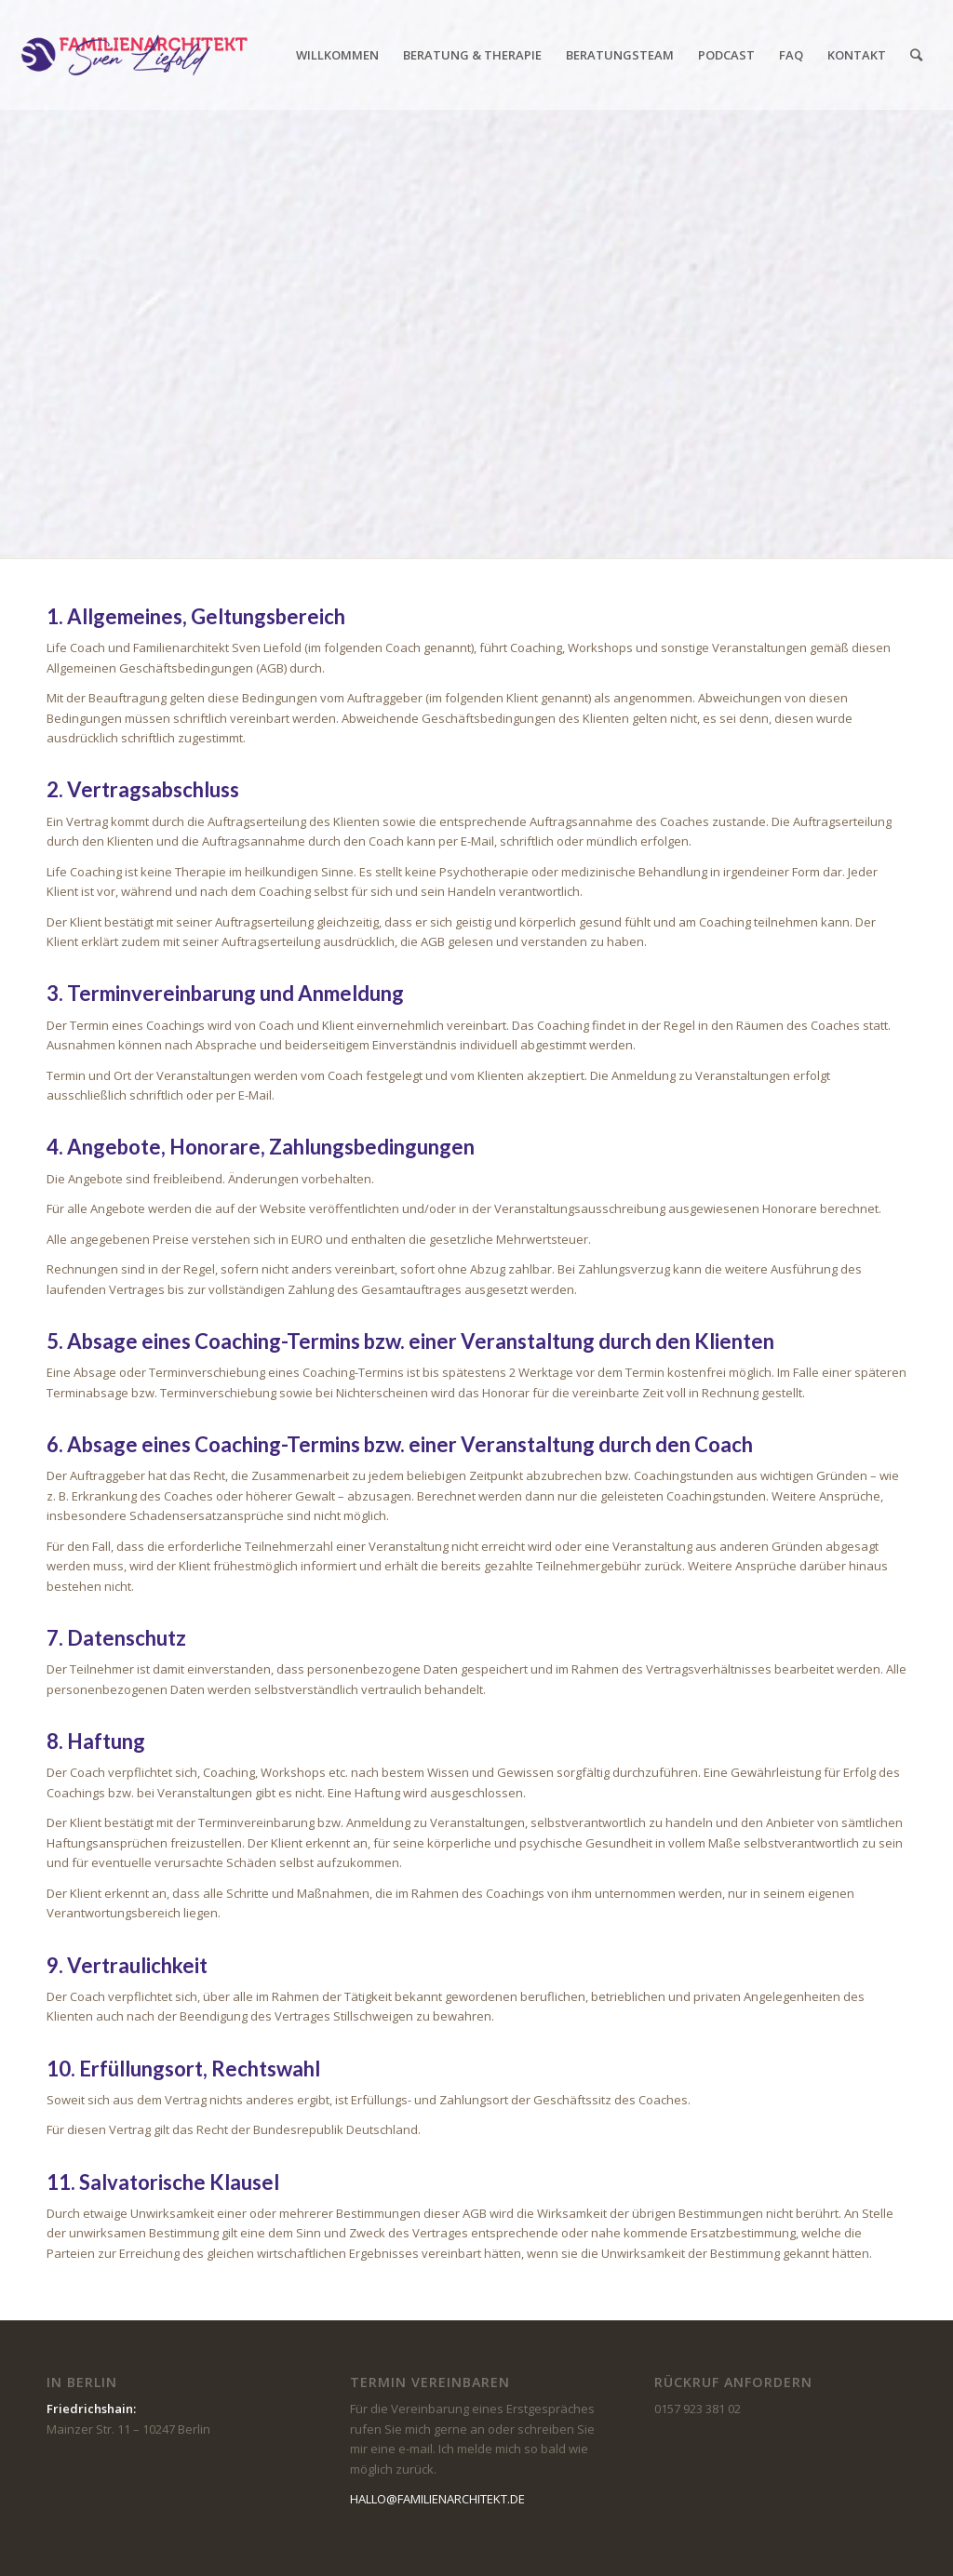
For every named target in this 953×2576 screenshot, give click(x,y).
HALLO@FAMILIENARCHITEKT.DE (437, 2498)
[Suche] (916, 55)
